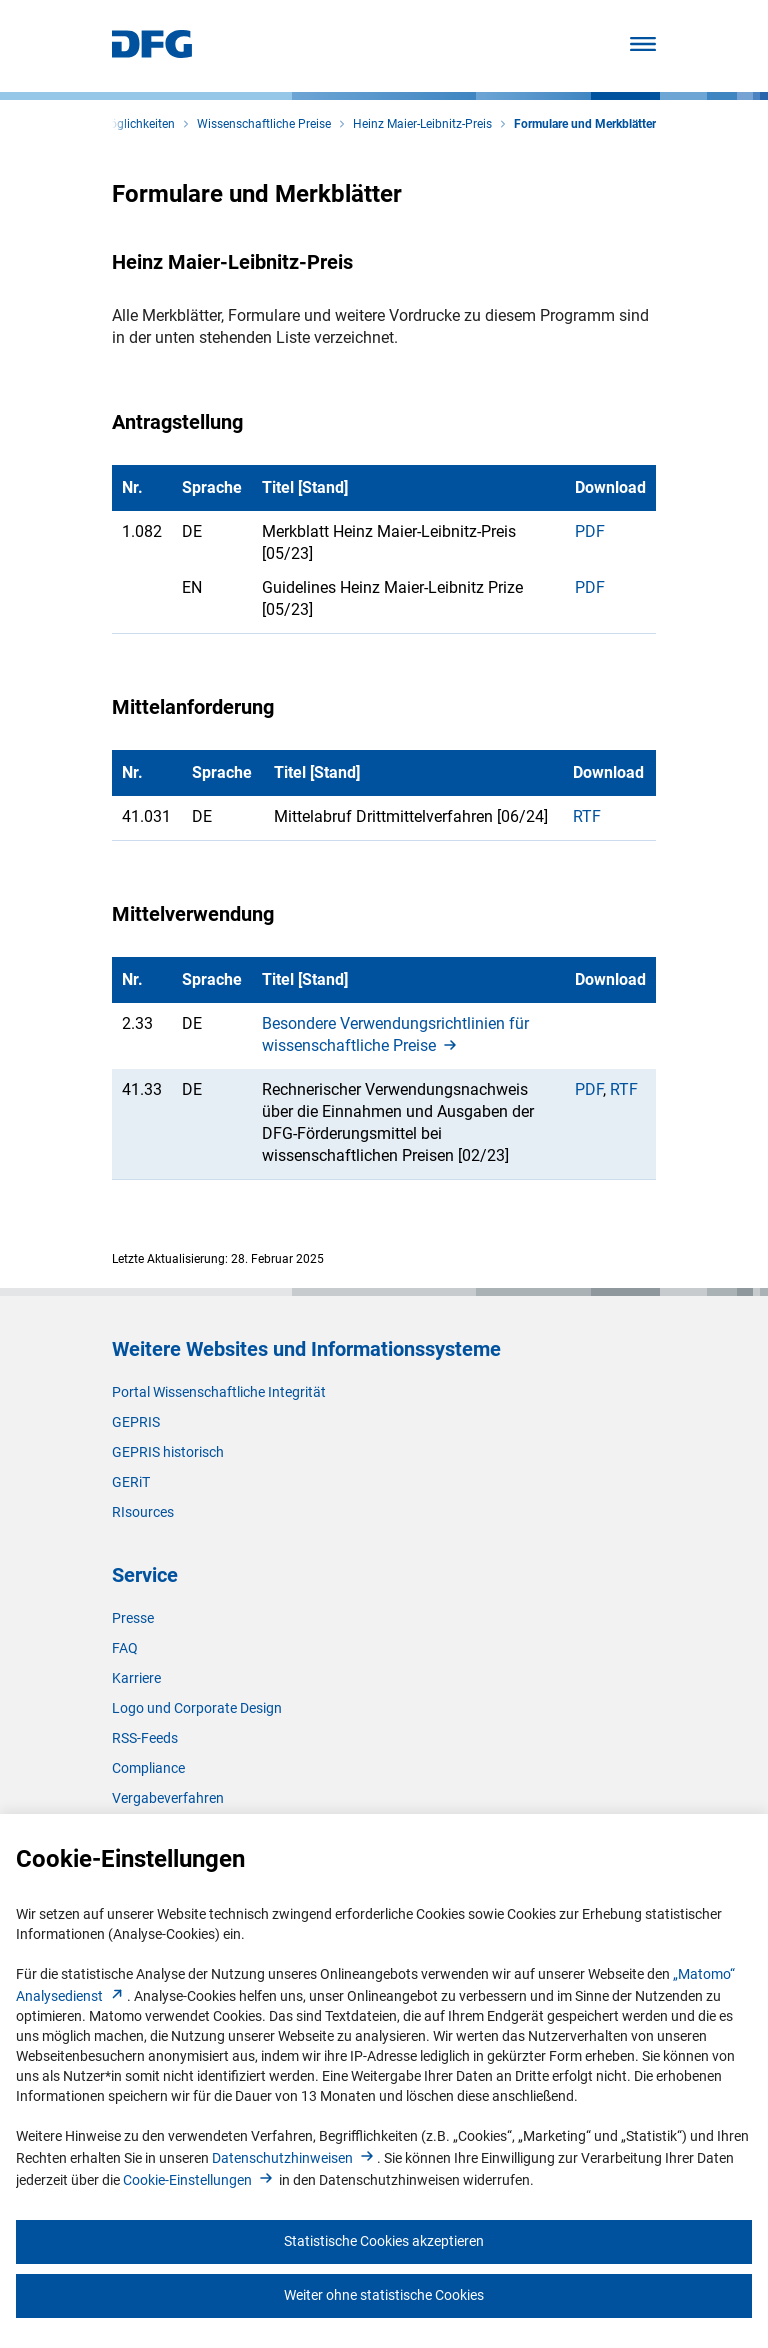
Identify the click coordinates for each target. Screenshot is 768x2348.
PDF (590, 531)
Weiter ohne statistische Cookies (384, 2295)
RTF (587, 816)
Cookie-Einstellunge (199, 2180)
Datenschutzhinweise (294, 2158)
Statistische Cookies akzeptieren (384, 2241)
